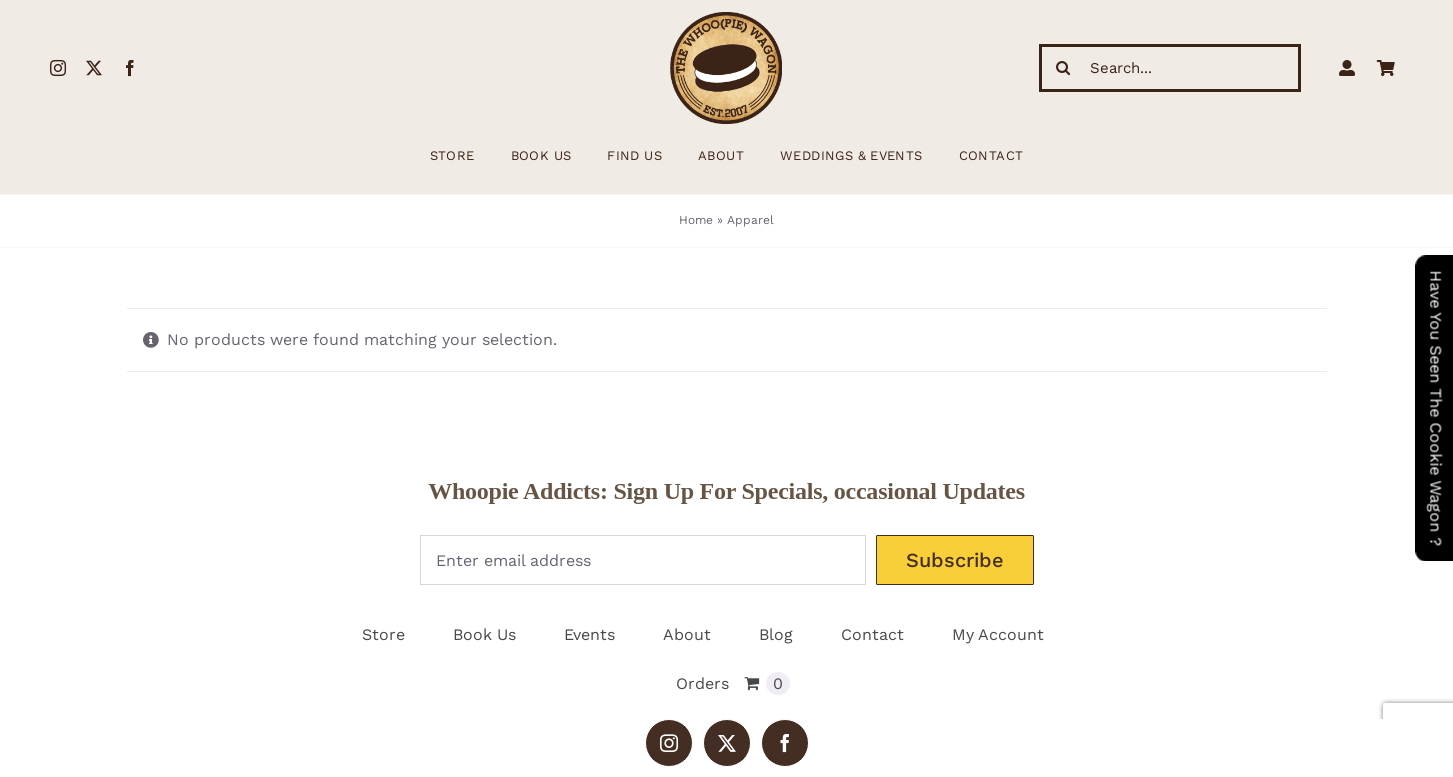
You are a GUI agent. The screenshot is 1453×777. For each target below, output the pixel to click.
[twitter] (94, 68)
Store (383, 634)
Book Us (484, 634)
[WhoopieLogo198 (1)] (726, 19)
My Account (998, 634)
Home (696, 220)
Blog (776, 634)
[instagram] (58, 68)
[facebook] (130, 68)
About (687, 634)
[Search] (1063, 68)
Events (589, 634)
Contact (872, 634)
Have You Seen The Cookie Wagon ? (1435, 408)
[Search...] (1170, 68)
